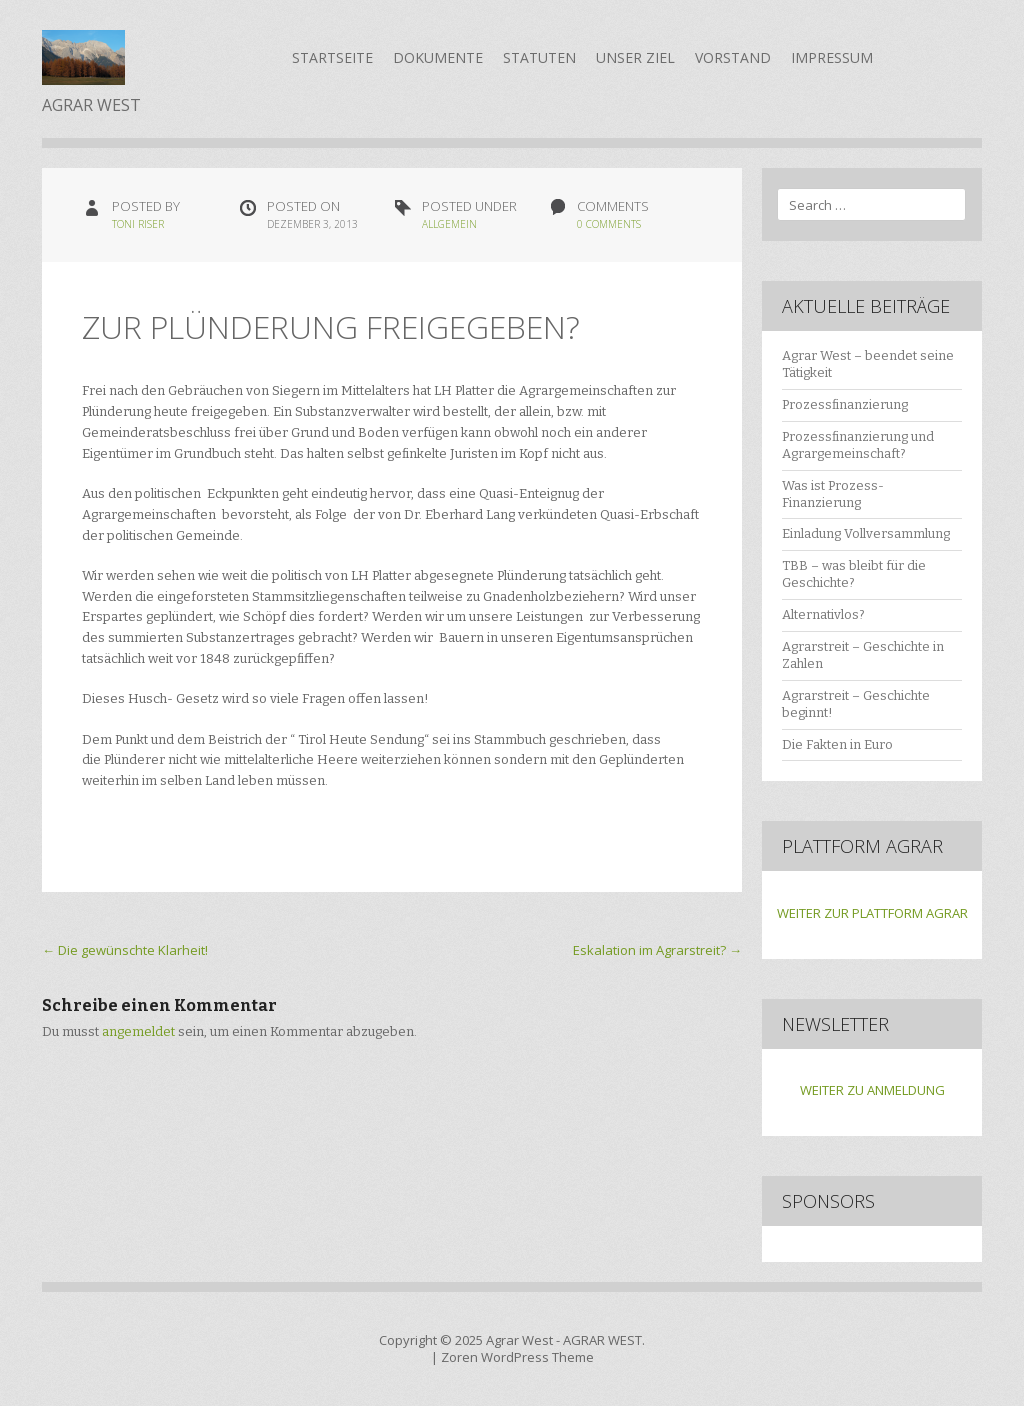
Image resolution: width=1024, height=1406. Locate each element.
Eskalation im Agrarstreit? (657, 950)
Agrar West (519, 1340)
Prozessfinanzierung (845, 404)
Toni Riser (138, 224)
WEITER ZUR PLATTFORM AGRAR (872, 913)
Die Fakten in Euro (837, 744)
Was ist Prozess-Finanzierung (833, 494)
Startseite (332, 57)
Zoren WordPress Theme (517, 1357)
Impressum (832, 57)
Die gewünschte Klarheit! (125, 950)
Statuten (539, 57)
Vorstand (733, 57)
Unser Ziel (635, 57)
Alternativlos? (823, 614)
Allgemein (449, 224)
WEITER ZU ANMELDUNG (872, 1090)
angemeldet (138, 1031)
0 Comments (609, 224)
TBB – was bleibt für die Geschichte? (854, 574)
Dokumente (438, 57)
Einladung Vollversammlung (866, 533)
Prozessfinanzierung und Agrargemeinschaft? (858, 445)
